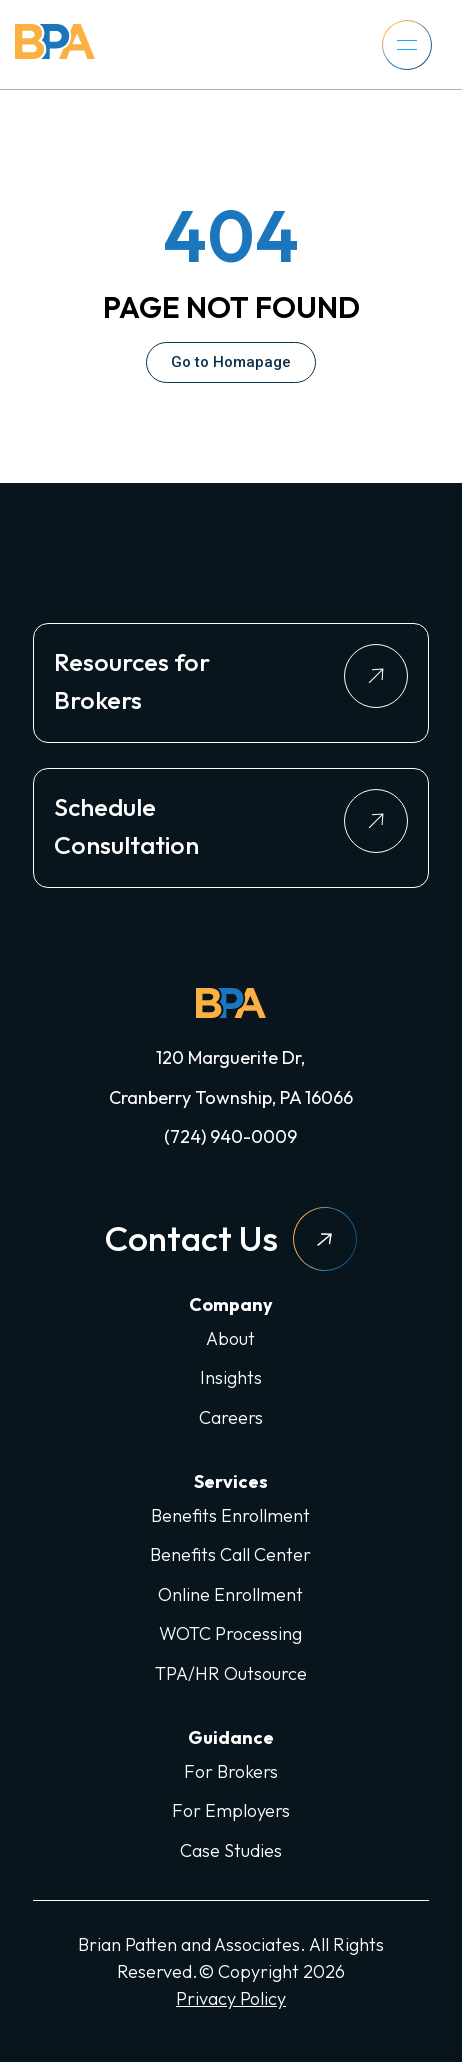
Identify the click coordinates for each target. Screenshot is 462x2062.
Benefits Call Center (230, 1554)
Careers (231, 1417)
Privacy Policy (231, 1998)
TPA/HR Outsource (231, 1673)
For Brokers (231, 1771)
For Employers (231, 1810)
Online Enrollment (230, 1594)
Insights (231, 1377)
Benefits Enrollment (230, 1515)
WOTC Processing (230, 1633)
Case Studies (231, 1850)
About (230, 1338)
